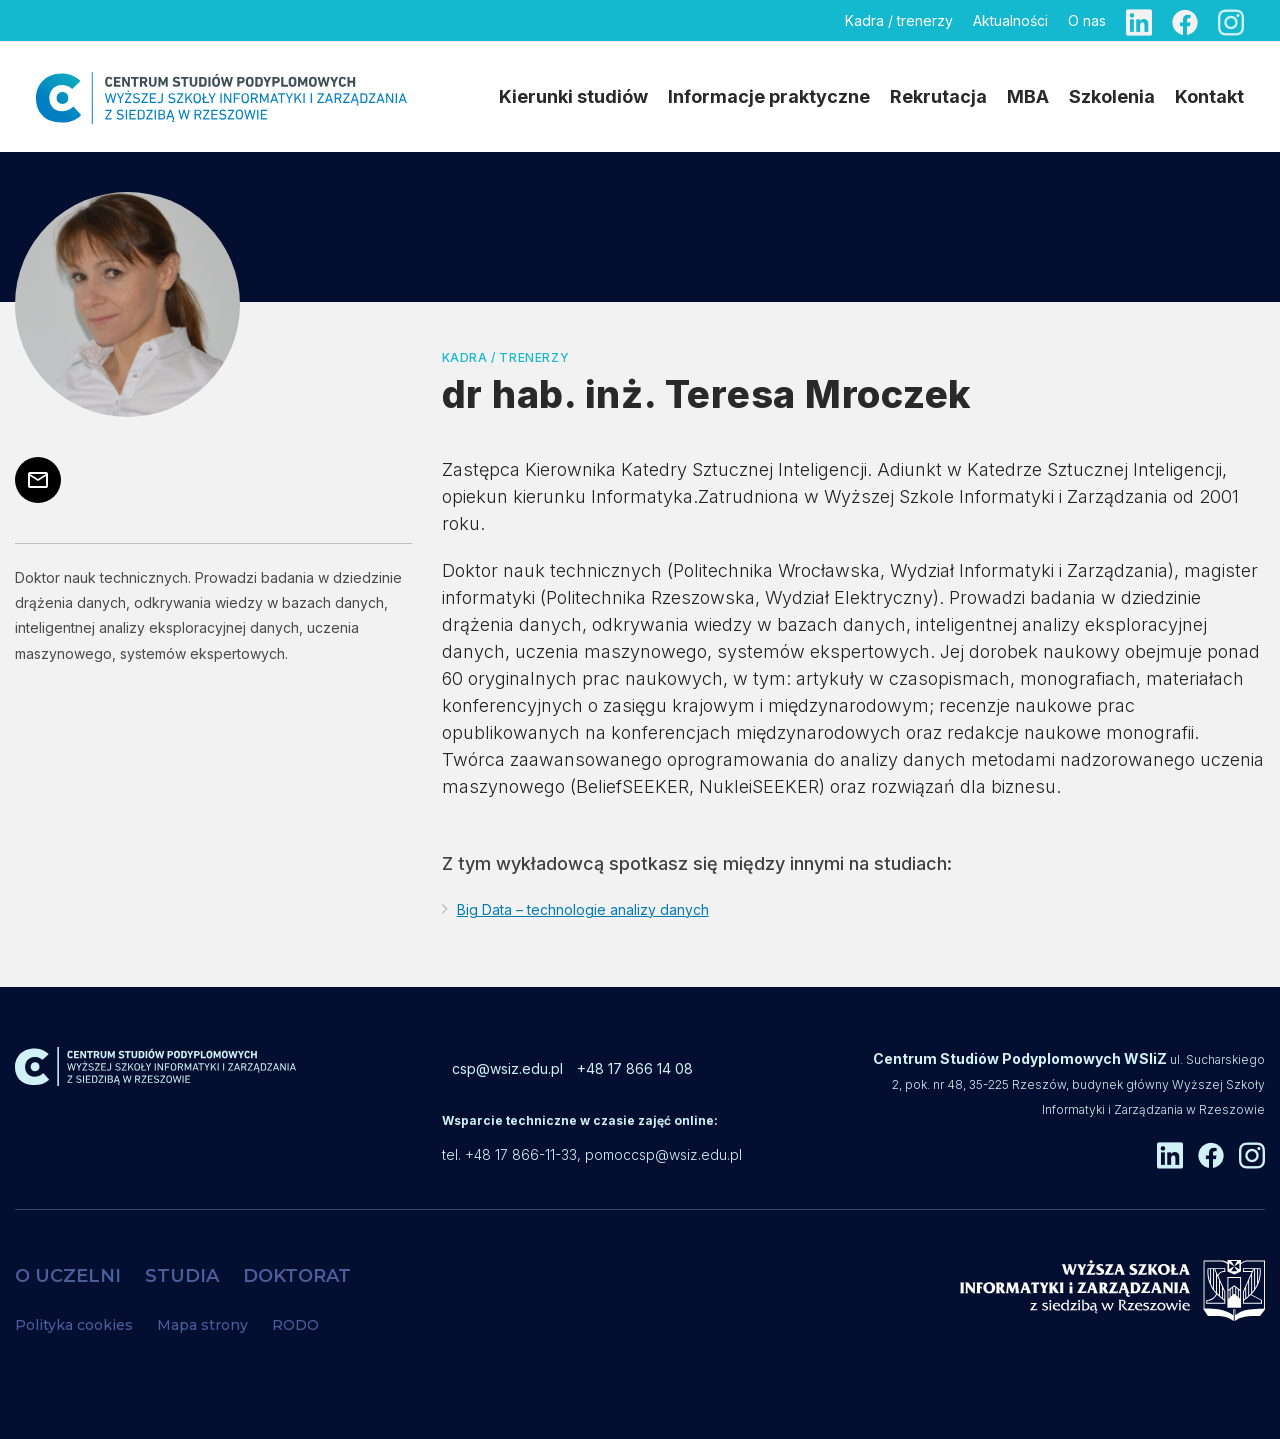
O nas (1087, 20)
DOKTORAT (297, 1276)
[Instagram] (1231, 20)
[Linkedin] (1139, 20)
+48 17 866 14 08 (635, 1068)
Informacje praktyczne (769, 96)
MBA (1028, 96)
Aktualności (1010, 20)
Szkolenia (1112, 96)
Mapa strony (202, 1325)
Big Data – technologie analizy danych (583, 909)
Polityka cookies (74, 1325)
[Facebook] (1185, 20)
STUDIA (182, 1276)
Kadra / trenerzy (899, 20)
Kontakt (1209, 96)
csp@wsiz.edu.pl (507, 1068)
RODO (295, 1325)
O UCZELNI (68, 1276)
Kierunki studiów (573, 96)
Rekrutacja (938, 96)
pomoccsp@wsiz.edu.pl (663, 1154)
